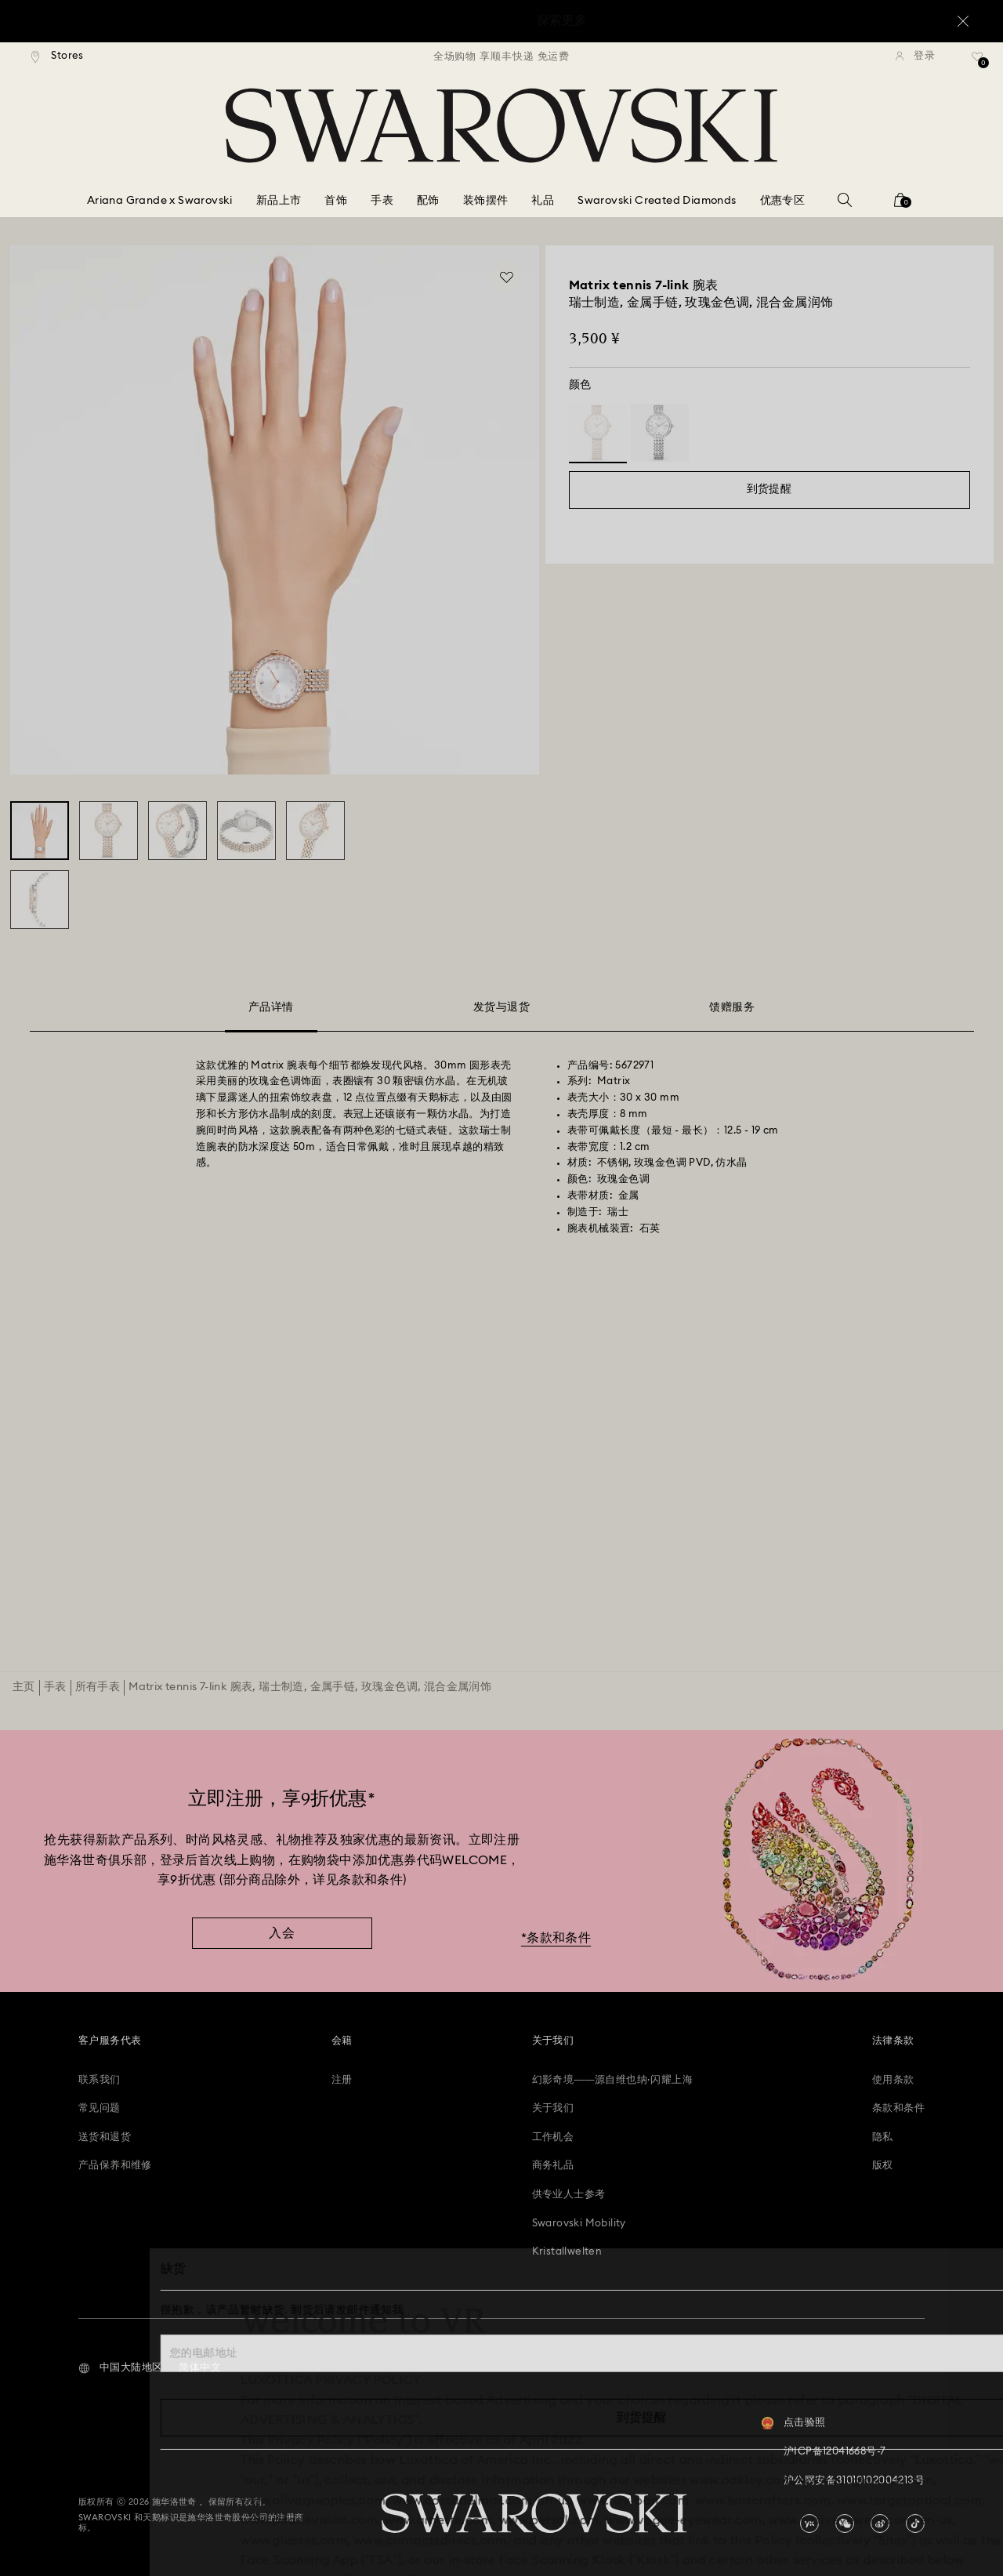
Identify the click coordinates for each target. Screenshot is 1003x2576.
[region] (501, 56)
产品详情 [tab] (271, 1010)
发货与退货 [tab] (501, 1007)
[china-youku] (809, 2523)
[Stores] (57, 56)
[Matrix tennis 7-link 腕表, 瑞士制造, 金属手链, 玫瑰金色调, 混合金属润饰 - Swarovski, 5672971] (39, 830)
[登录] (915, 56)
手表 (55, 1687)
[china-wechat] (844, 2523)
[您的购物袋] (900, 205)
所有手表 (98, 1687)
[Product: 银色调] (660, 433)
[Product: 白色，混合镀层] (598, 433)
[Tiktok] (915, 2523)
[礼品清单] (977, 62)
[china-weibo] (880, 2523)
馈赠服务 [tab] (732, 1007)
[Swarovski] (501, 125)
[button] (120, 2368)
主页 (24, 1687)
